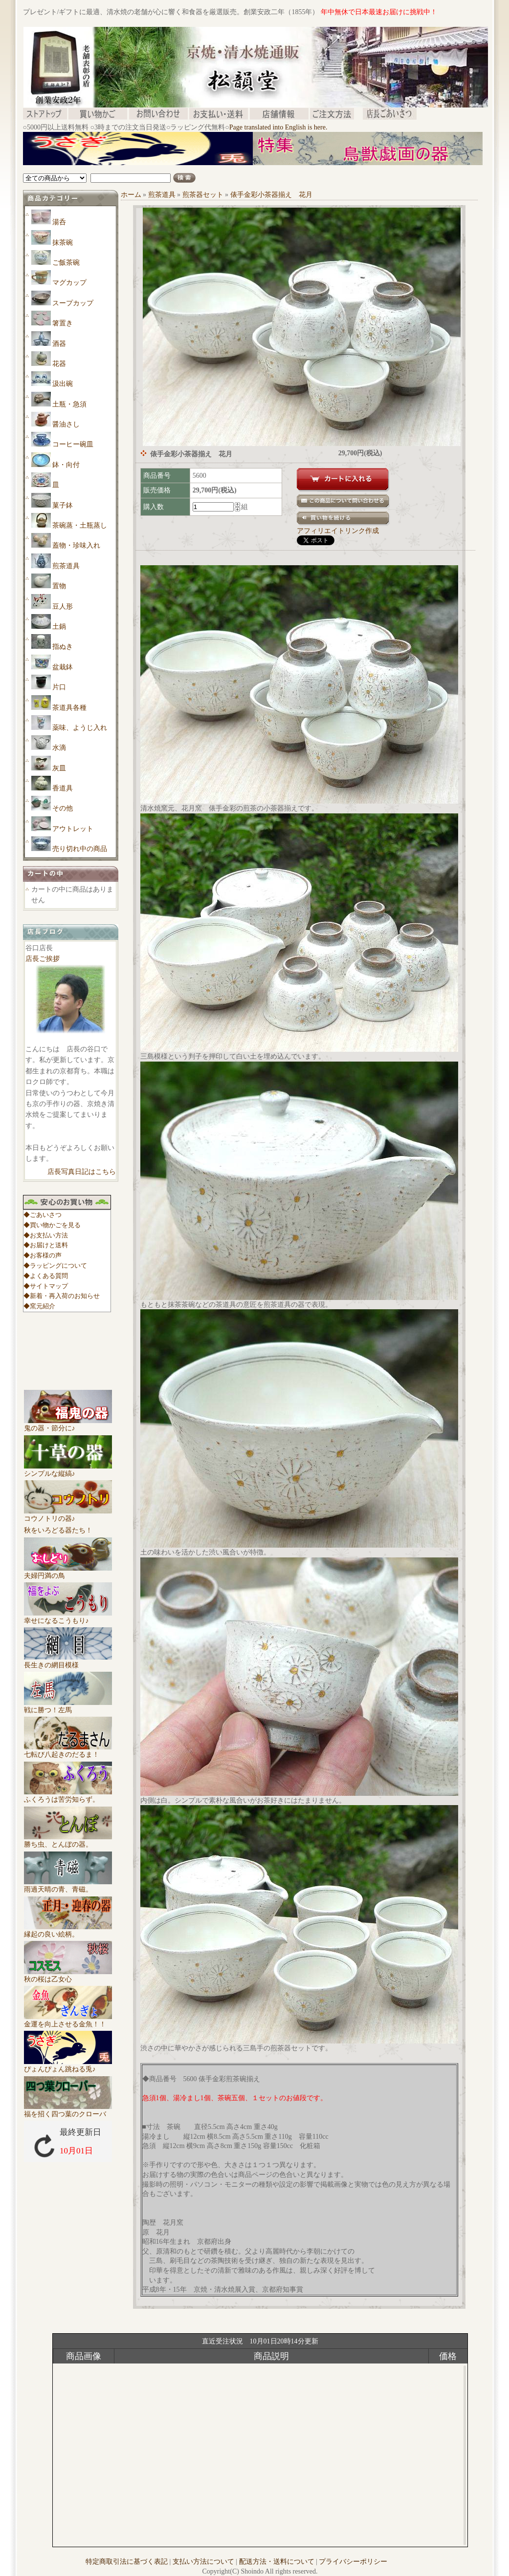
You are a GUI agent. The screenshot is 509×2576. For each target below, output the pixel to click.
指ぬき (62, 646)
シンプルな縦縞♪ (68, 1470)
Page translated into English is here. (278, 127)
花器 (59, 363)
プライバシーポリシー (353, 2561)
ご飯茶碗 (66, 262)
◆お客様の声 (42, 1255)
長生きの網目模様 (68, 1661)
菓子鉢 (62, 505)
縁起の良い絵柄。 (68, 1930)
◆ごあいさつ (42, 1214)
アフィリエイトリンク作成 (338, 530)
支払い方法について (203, 2561)
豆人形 (62, 606)
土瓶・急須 (69, 404)
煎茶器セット (202, 194)
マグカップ (69, 282)
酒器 (59, 343)
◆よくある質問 (45, 1275)
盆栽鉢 (62, 667)
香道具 (62, 788)
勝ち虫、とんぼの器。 (68, 1840)
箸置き (62, 323)
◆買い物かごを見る (52, 1225)
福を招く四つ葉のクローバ (68, 2110)
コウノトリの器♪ (68, 1515)
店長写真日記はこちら (81, 1171)
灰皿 (59, 768)
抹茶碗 (62, 242)
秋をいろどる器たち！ (58, 1530)
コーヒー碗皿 (72, 444)
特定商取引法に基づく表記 (127, 2561)
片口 (59, 687)
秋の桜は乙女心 (68, 1975)
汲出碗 (62, 383)
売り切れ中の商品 (79, 848)
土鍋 (59, 626)
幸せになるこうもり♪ (68, 1617)
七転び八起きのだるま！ (68, 1751)
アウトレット (72, 828)
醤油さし (66, 424)
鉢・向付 (66, 464)
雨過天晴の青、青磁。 (68, 1885)
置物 (59, 586)
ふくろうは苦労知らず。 (68, 1795)
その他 (62, 808)
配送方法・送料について (276, 2561)
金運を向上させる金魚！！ (68, 2020)
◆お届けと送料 (45, 1245)
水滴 (59, 747)
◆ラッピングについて (55, 1265)
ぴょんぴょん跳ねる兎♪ (68, 2065)
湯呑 (59, 222)
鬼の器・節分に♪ (68, 1424)
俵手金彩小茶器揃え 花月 (271, 194)
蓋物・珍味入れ (76, 545)
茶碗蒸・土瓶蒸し (79, 525)
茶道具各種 (69, 707)
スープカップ (72, 303)
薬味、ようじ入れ (79, 727)
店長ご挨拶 (42, 958)
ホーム (131, 194)
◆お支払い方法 (45, 1235)
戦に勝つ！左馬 (68, 1706)
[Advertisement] (201, 168)
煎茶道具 (66, 566)
